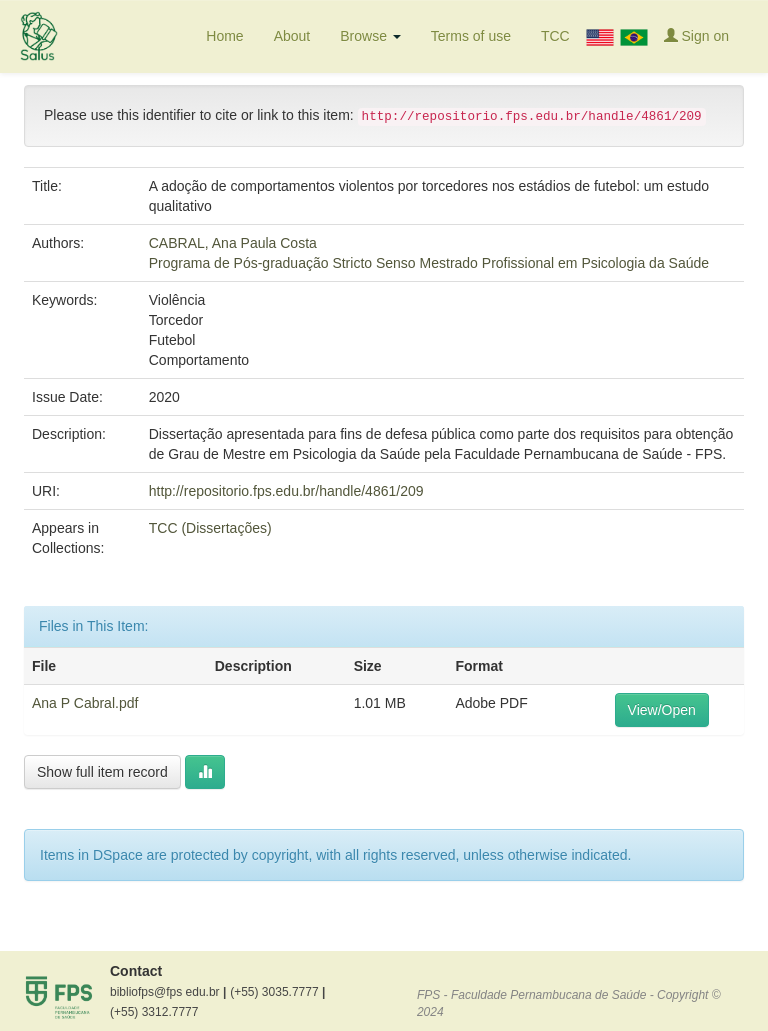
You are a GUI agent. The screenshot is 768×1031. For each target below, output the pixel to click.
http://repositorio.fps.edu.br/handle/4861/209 (286, 491)
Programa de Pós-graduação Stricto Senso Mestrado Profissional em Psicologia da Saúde (429, 263)
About (292, 36)
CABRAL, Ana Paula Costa (233, 243)
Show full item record (102, 772)
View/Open (662, 710)
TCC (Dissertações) (210, 528)
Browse (370, 36)
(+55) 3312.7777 (154, 1012)
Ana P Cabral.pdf (85, 703)
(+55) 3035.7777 (277, 992)
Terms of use (471, 36)
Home (224, 36)
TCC (555, 36)
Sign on (696, 35)
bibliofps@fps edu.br (168, 992)
